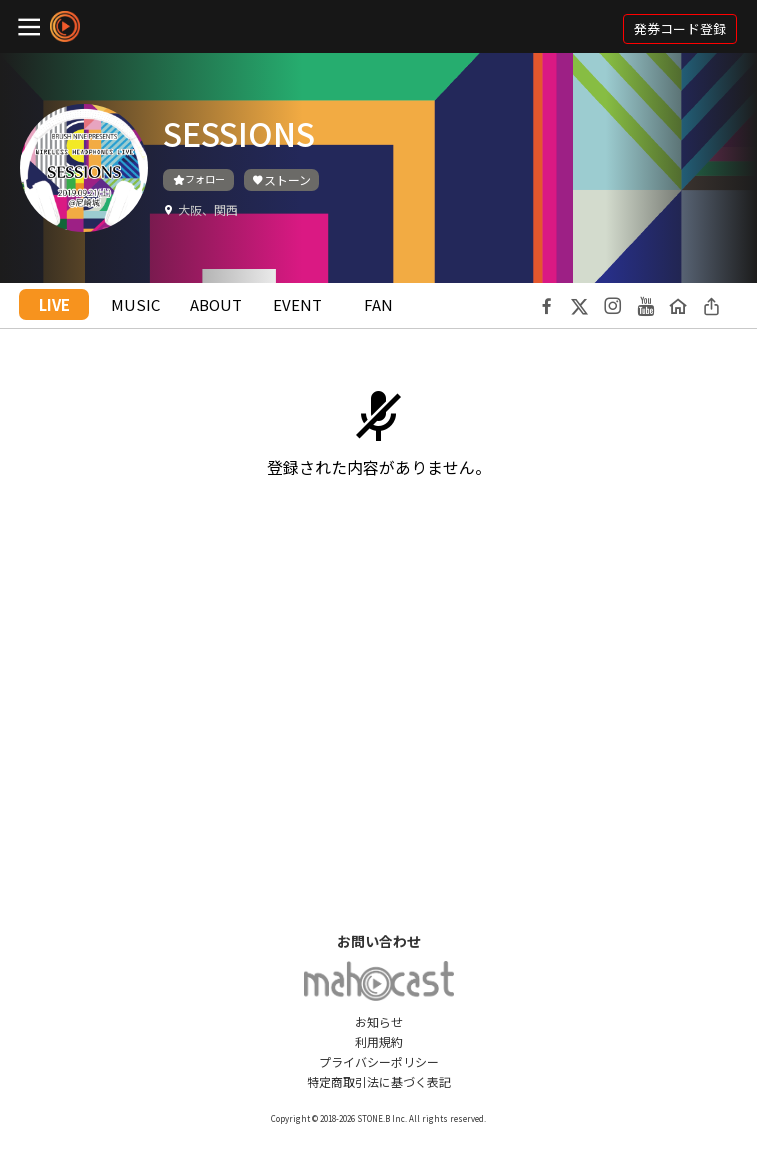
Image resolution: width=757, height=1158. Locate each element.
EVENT (297, 304)
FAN (378, 304)
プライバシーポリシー (379, 1061)
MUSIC (135, 304)
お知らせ (379, 1021)
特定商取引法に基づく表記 (379, 1081)
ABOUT (216, 304)
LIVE (54, 304)
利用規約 (379, 1041)
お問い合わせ (379, 941)
